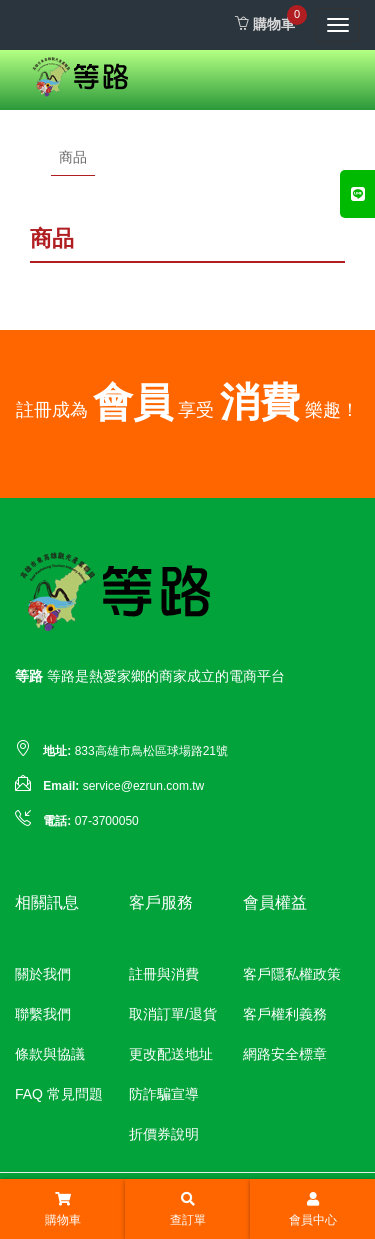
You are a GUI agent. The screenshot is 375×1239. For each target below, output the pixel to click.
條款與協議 (50, 1054)
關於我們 (43, 974)
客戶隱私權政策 (292, 974)
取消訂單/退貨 (173, 1014)
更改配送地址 (171, 1054)
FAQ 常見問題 (59, 1094)
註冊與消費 (164, 974)
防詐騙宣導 (164, 1094)
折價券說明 (164, 1134)
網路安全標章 (285, 1054)
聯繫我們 (43, 1014)
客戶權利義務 (285, 1014)
